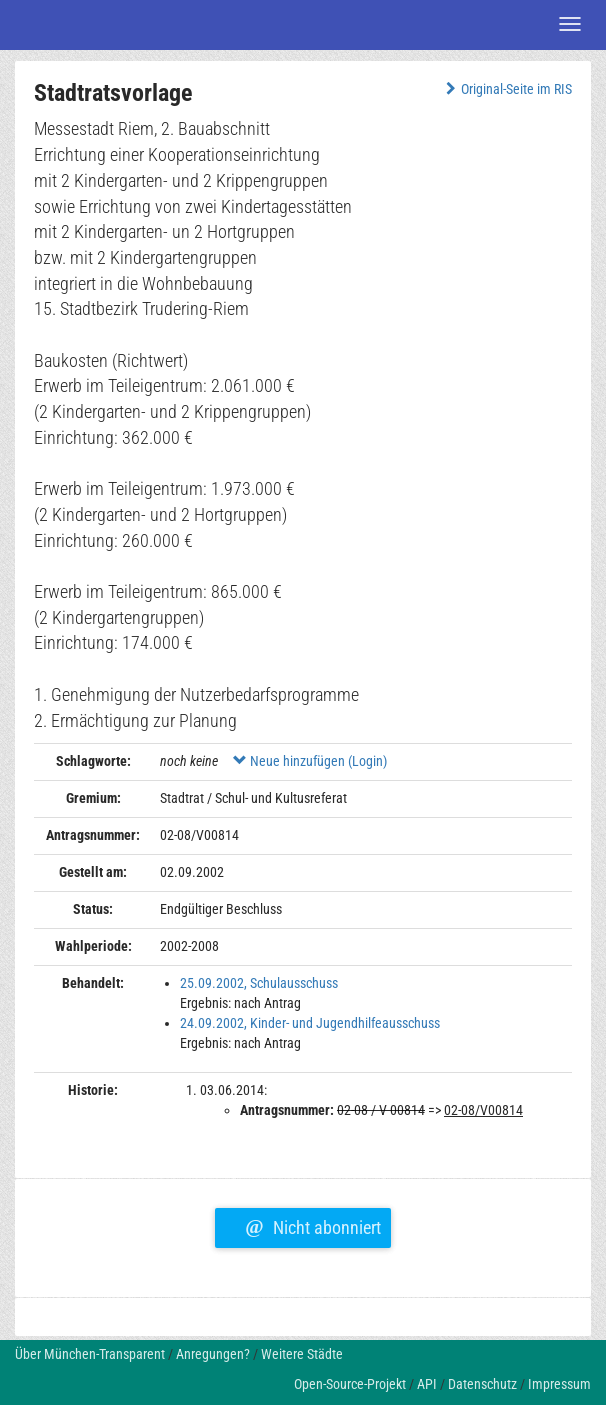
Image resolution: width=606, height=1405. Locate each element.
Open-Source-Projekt (350, 1384)
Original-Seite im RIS (506, 89)
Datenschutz (482, 1384)
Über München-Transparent (90, 1354)
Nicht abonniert (312, 1225)
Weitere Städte (302, 1354)
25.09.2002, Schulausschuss (259, 983)
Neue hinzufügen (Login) (310, 761)
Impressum (559, 1384)
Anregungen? (213, 1354)
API (427, 1384)
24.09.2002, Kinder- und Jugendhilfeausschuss (310, 1023)
